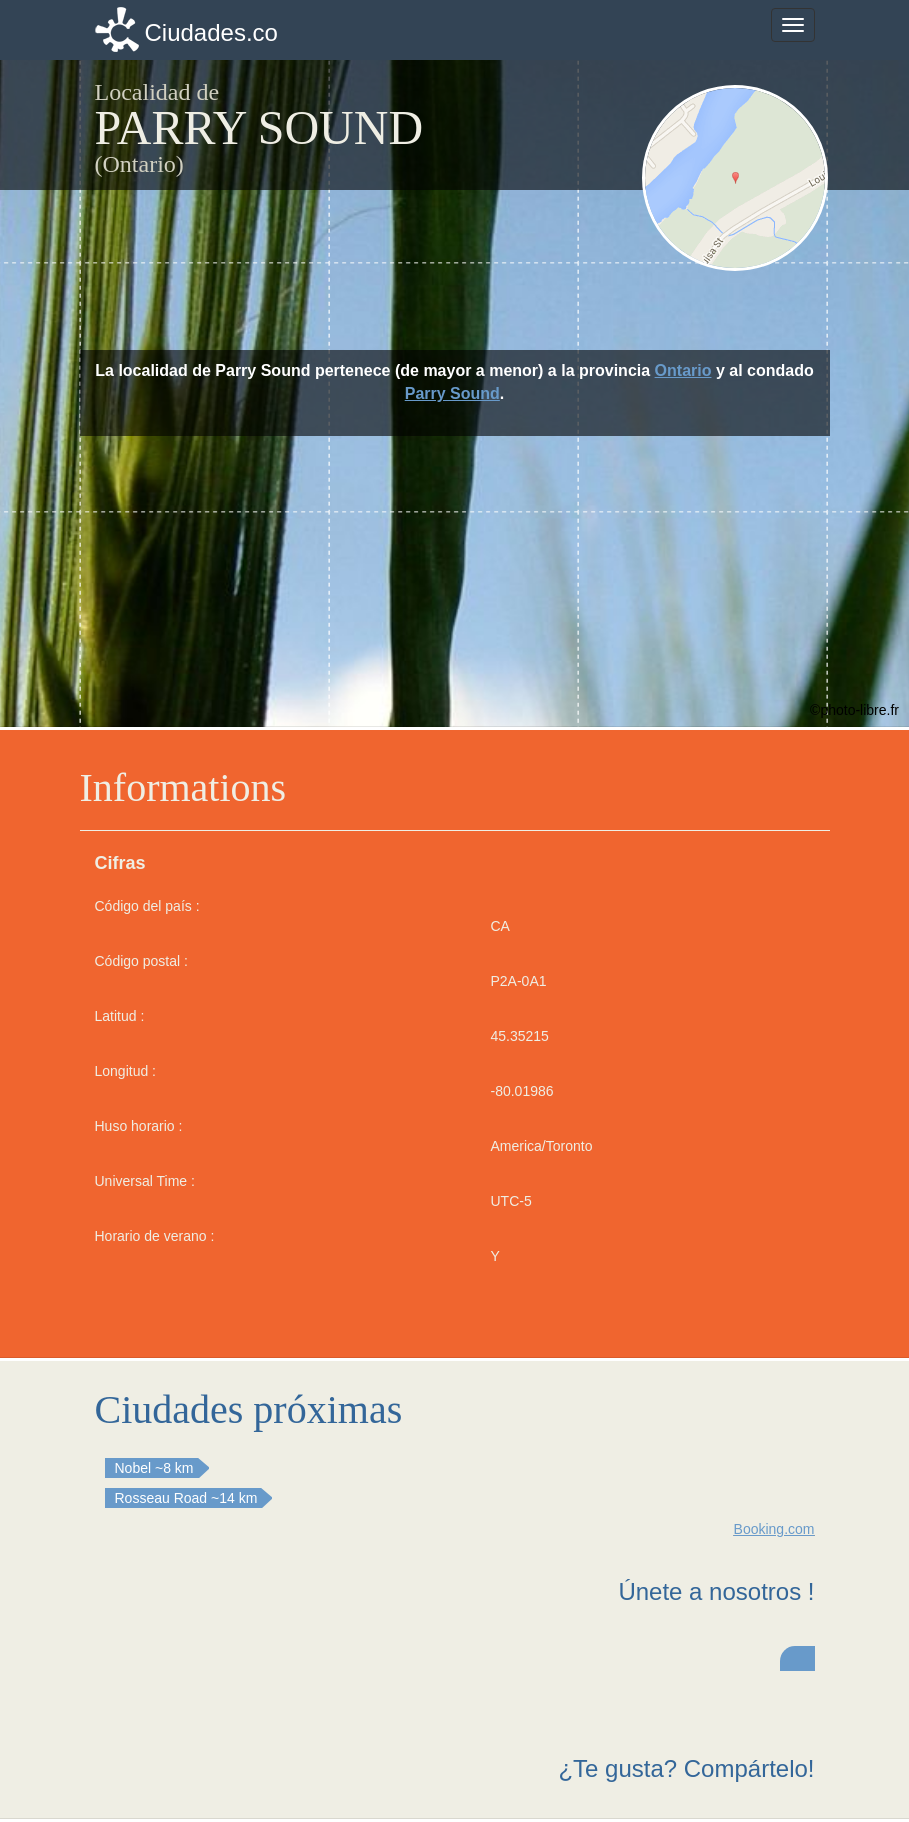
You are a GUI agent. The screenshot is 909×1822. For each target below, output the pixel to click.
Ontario (683, 370)
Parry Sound (452, 393)
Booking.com (774, 1529)
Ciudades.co (211, 32)
